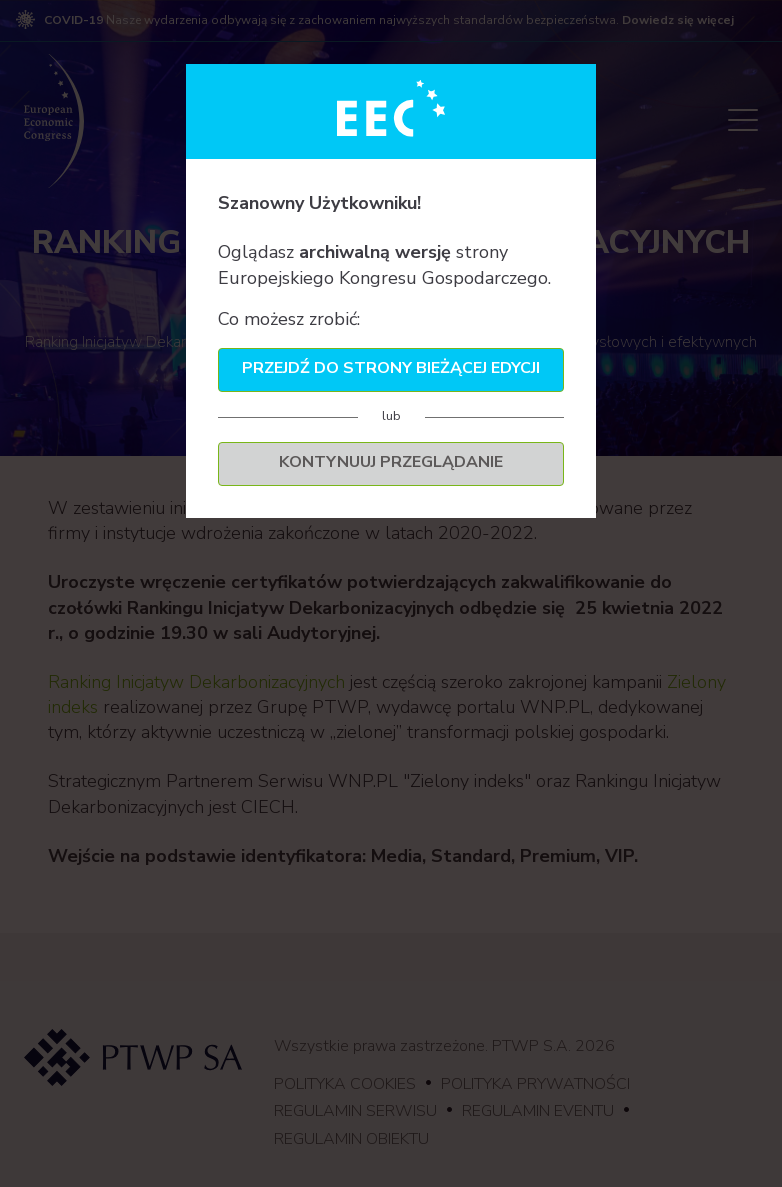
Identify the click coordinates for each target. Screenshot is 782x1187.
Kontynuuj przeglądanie (391, 462)
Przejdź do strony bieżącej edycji (391, 368)
